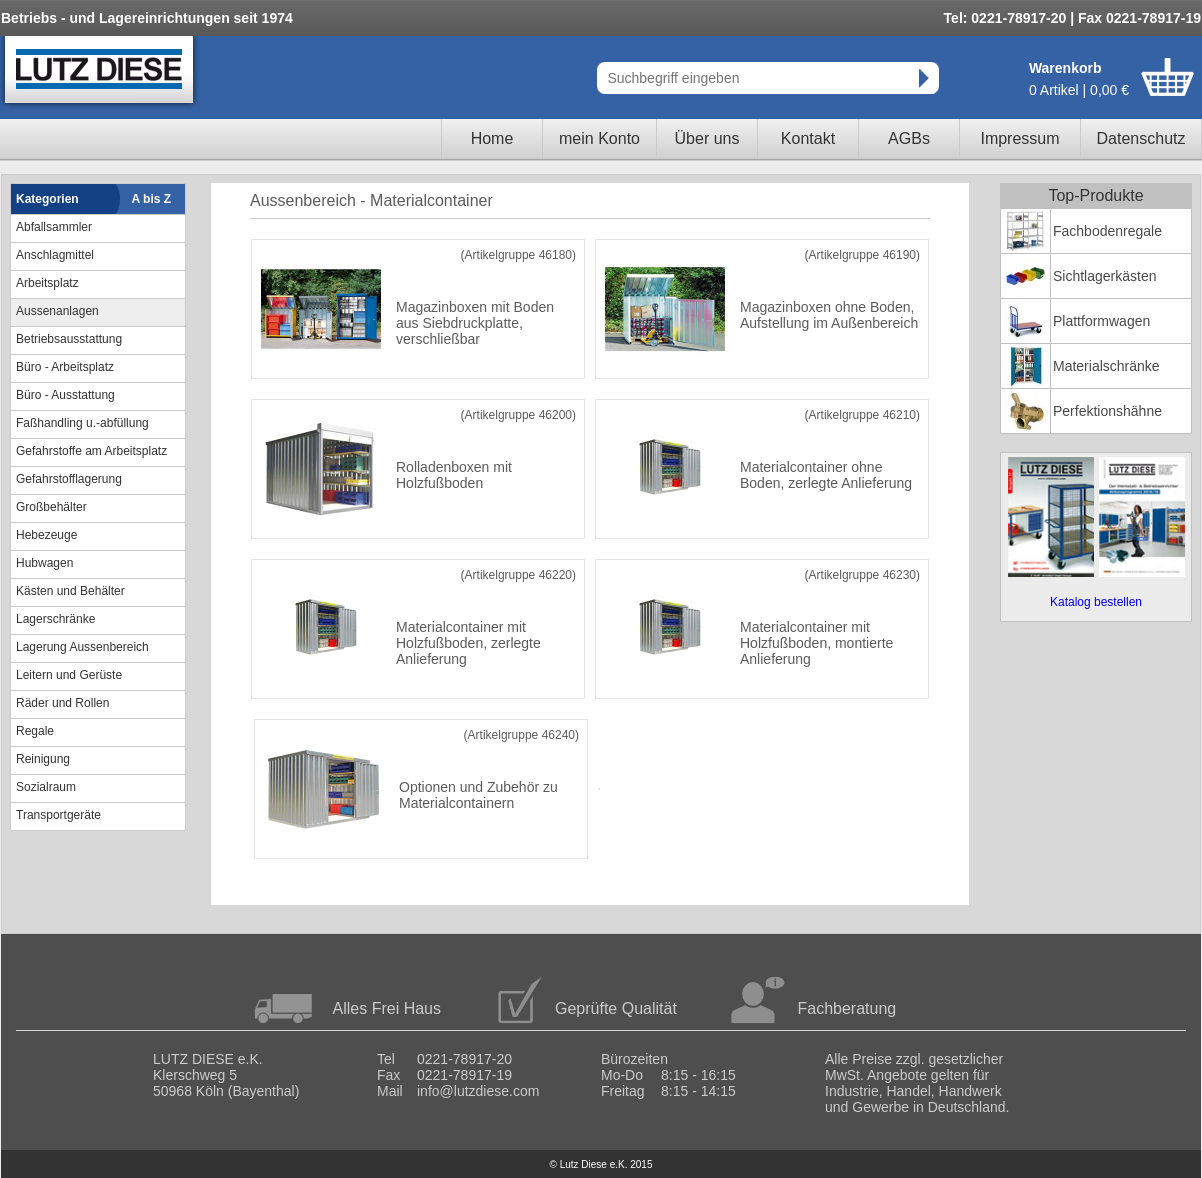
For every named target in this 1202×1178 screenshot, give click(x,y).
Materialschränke (1106, 366)
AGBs (909, 138)
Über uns (707, 138)
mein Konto (599, 138)
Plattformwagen (1101, 321)
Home (492, 138)
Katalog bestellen (1096, 602)
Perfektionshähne (1107, 411)
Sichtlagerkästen (1105, 276)
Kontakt (808, 138)
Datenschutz (1141, 138)
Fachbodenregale (1107, 231)
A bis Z (152, 199)
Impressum (1019, 138)
